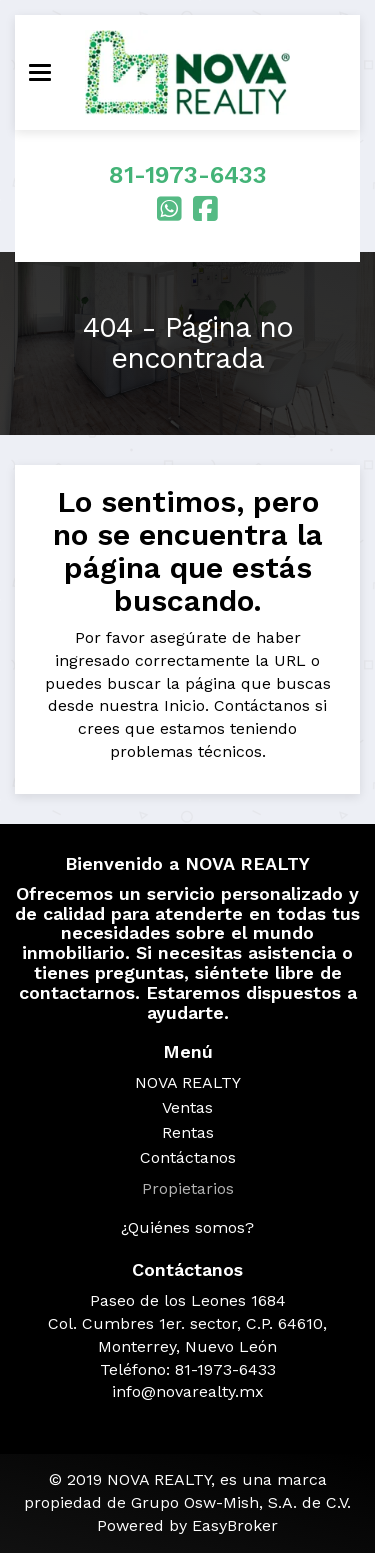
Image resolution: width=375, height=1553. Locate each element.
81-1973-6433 (188, 175)
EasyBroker (235, 1525)
